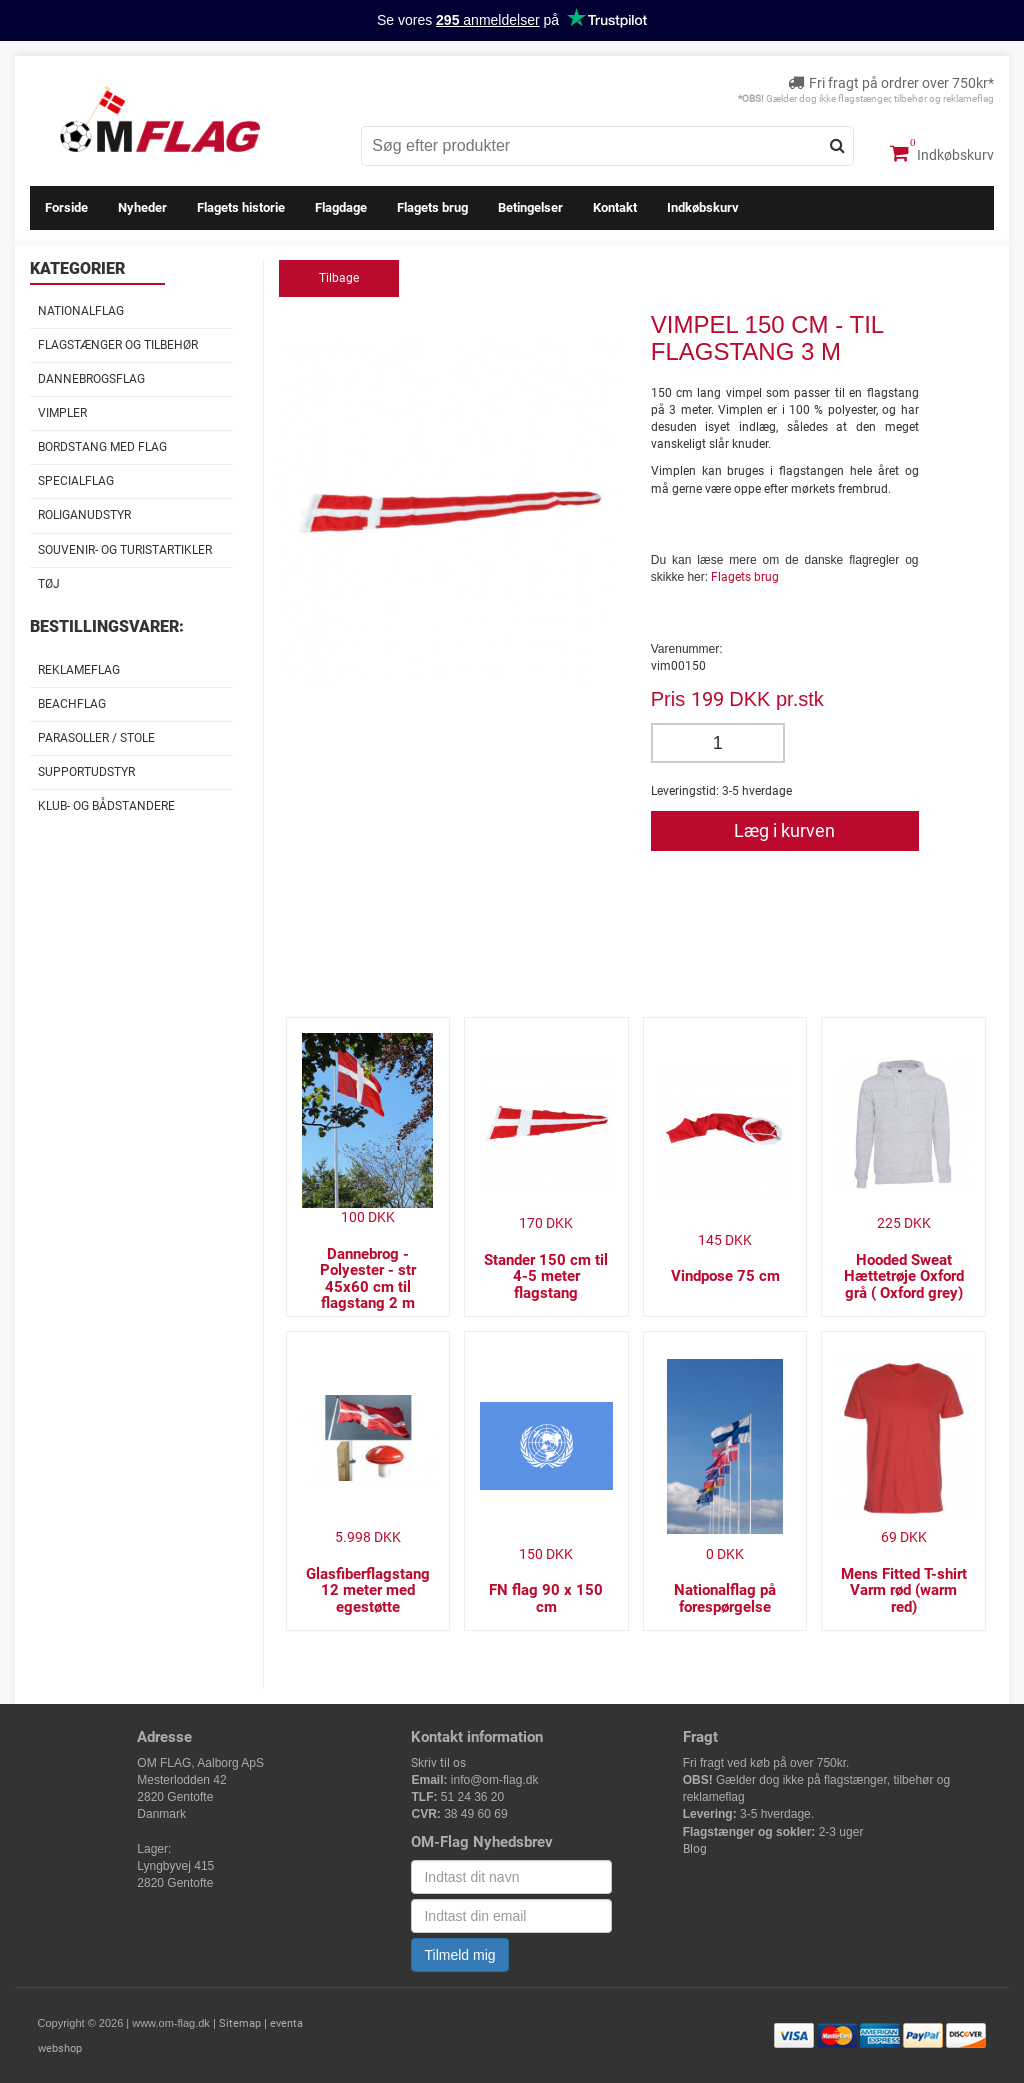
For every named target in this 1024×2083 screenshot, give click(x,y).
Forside (66, 207)
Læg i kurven (784, 830)
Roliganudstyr (84, 515)
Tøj (49, 584)
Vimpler (62, 413)
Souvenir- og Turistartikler (125, 550)
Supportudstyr (86, 772)
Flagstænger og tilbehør (118, 345)
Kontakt (615, 207)
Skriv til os (438, 1763)
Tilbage (339, 278)
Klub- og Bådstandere (106, 806)
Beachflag (72, 704)
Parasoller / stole (96, 738)
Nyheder (142, 207)
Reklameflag (79, 670)
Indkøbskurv (942, 153)
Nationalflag (81, 311)
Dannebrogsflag (91, 379)
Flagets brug (432, 207)
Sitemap (240, 2023)
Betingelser (530, 207)
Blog (695, 1849)
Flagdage (341, 207)
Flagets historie (241, 207)
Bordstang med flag (102, 447)
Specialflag (76, 481)
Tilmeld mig (459, 1955)
